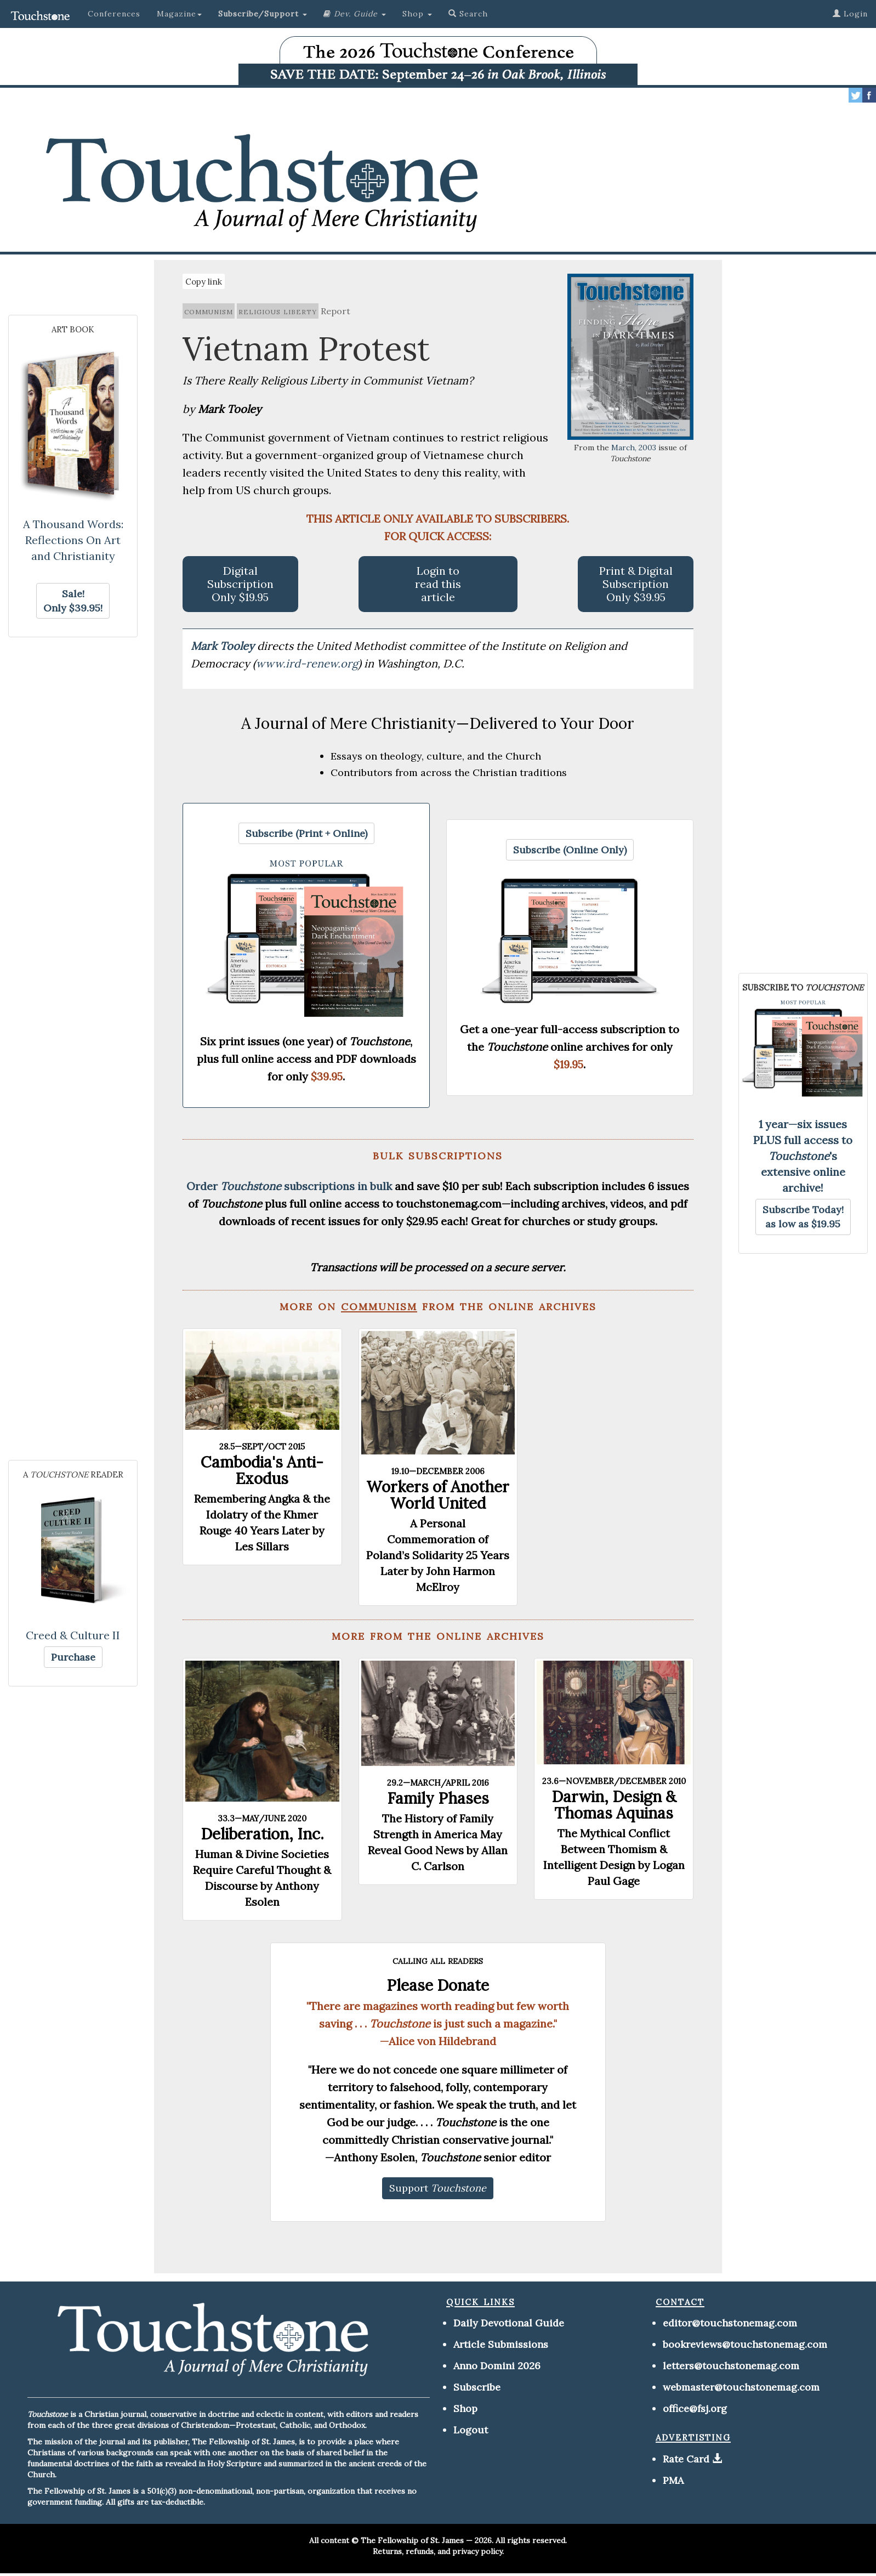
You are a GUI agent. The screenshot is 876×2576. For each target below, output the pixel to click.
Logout (470, 2430)
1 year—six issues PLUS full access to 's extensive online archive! (802, 1155)
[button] (262, 13)
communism (208, 311)
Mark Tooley (224, 646)
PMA (673, 2480)
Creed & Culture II (73, 1635)
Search (468, 14)
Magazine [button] (179, 14)
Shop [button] (417, 14)
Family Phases (438, 1798)
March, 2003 (633, 447)
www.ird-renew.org (307, 663)
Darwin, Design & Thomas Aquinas (613, 1805)
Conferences (114, 14)
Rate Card (686, 2459)
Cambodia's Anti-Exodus (262, 1470)
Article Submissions (500, 2344)
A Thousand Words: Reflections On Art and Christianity (73, 540)
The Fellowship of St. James (412, 2540)
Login (850, 14)
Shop (465, 2408)
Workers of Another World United (437, 1495)
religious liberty (277, 311)
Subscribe (476, 2387)
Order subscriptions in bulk (289, 1186)
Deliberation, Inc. (262, 1834)
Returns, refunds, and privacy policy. (438, 2551)
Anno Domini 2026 (497, 2365)
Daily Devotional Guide (508, 2323)
